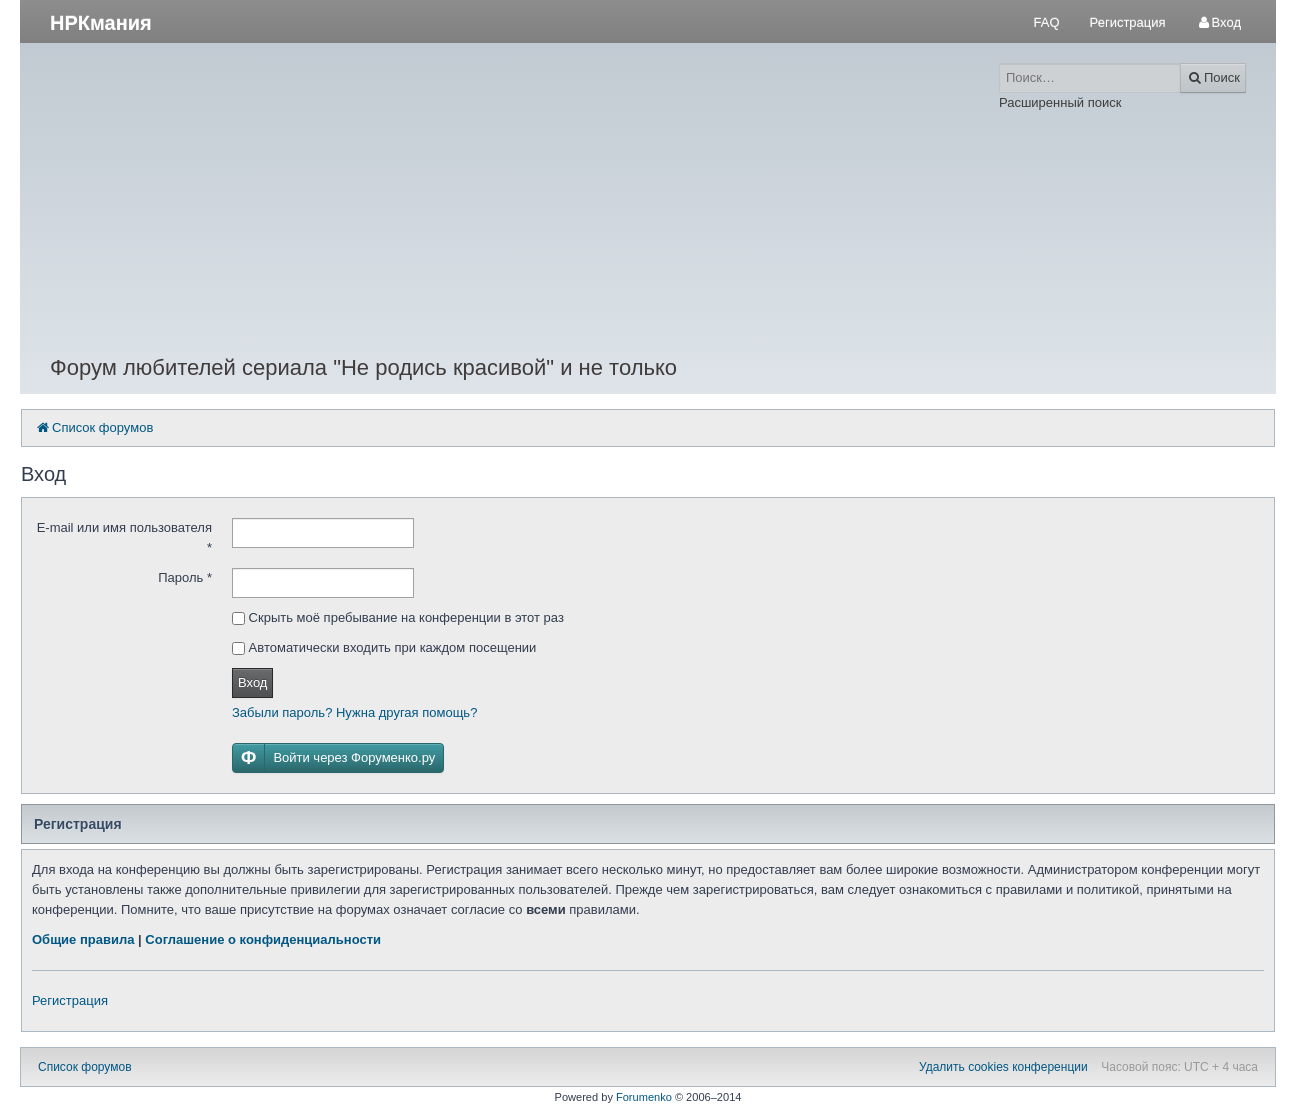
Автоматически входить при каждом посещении (384, 647)
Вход (252, 682)
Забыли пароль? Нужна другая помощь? (354, 712)
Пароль (185, 577)
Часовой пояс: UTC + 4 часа (1179, 1067)
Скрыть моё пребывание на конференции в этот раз (398, 617)
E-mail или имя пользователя (124, 537)
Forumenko (644, 1097)
